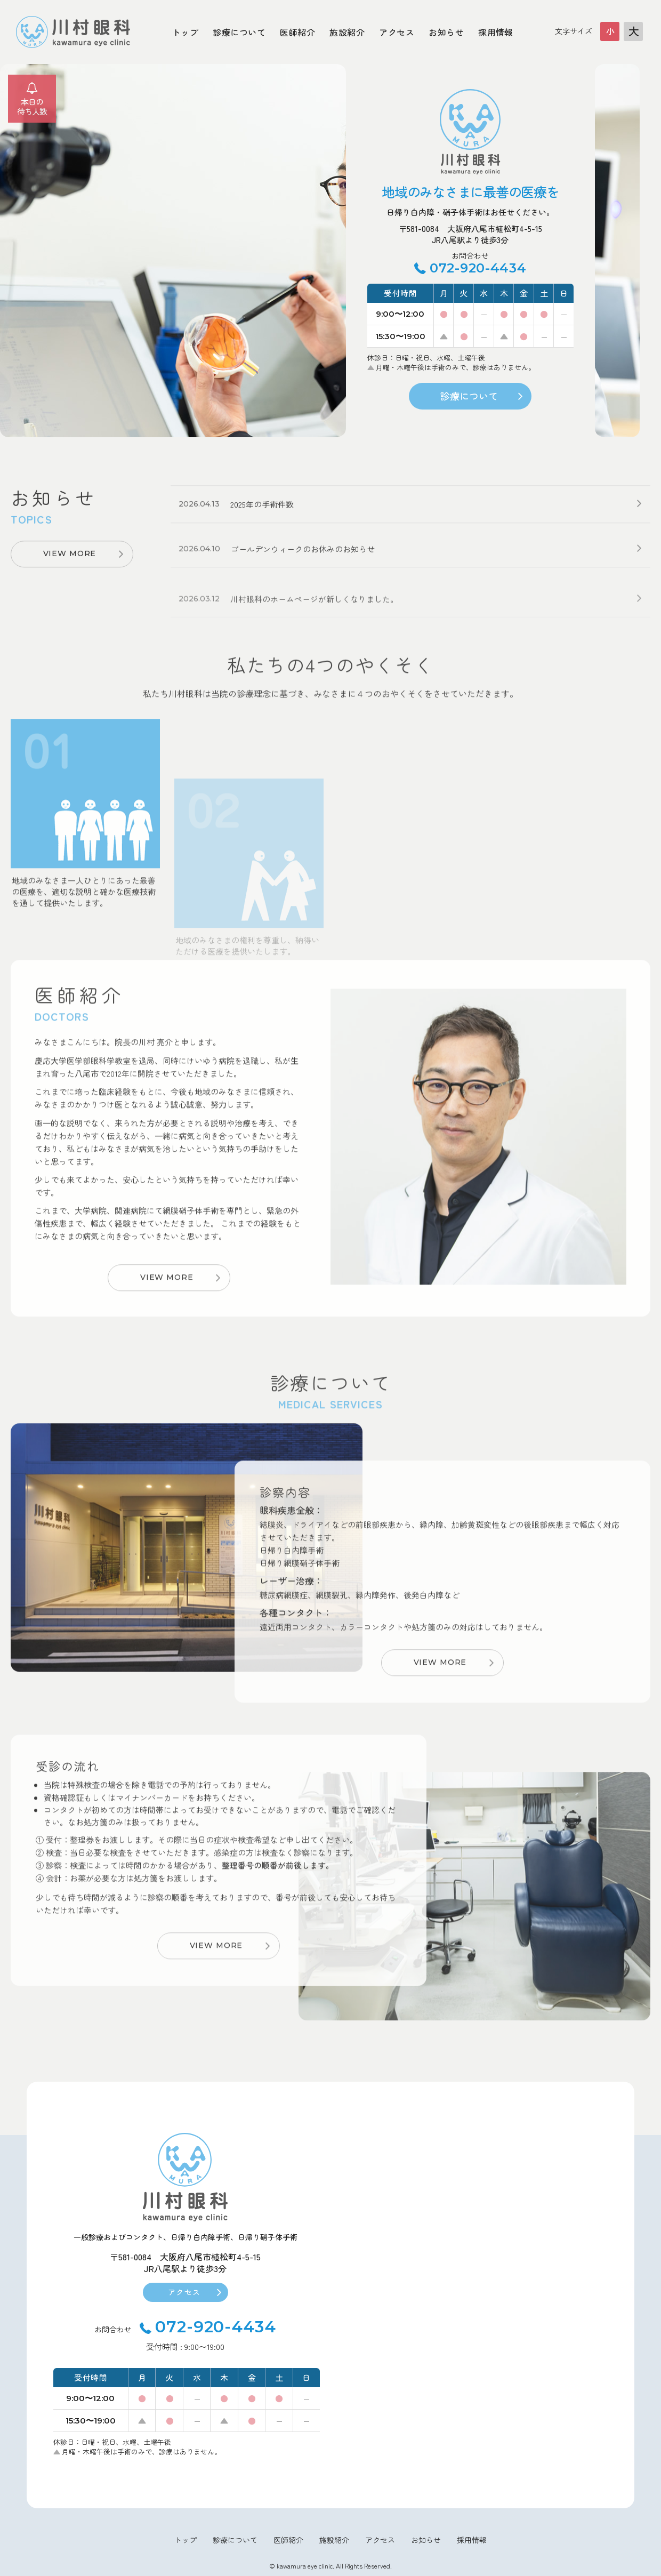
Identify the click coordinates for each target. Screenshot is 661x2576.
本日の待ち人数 (32, 106)
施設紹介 (347, 32)
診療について (239, 32)
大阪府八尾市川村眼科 (73, 32)
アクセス (396, 32)
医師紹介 (297, 32)
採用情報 (495, 32)
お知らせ (446, 32)
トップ (185, 32)
